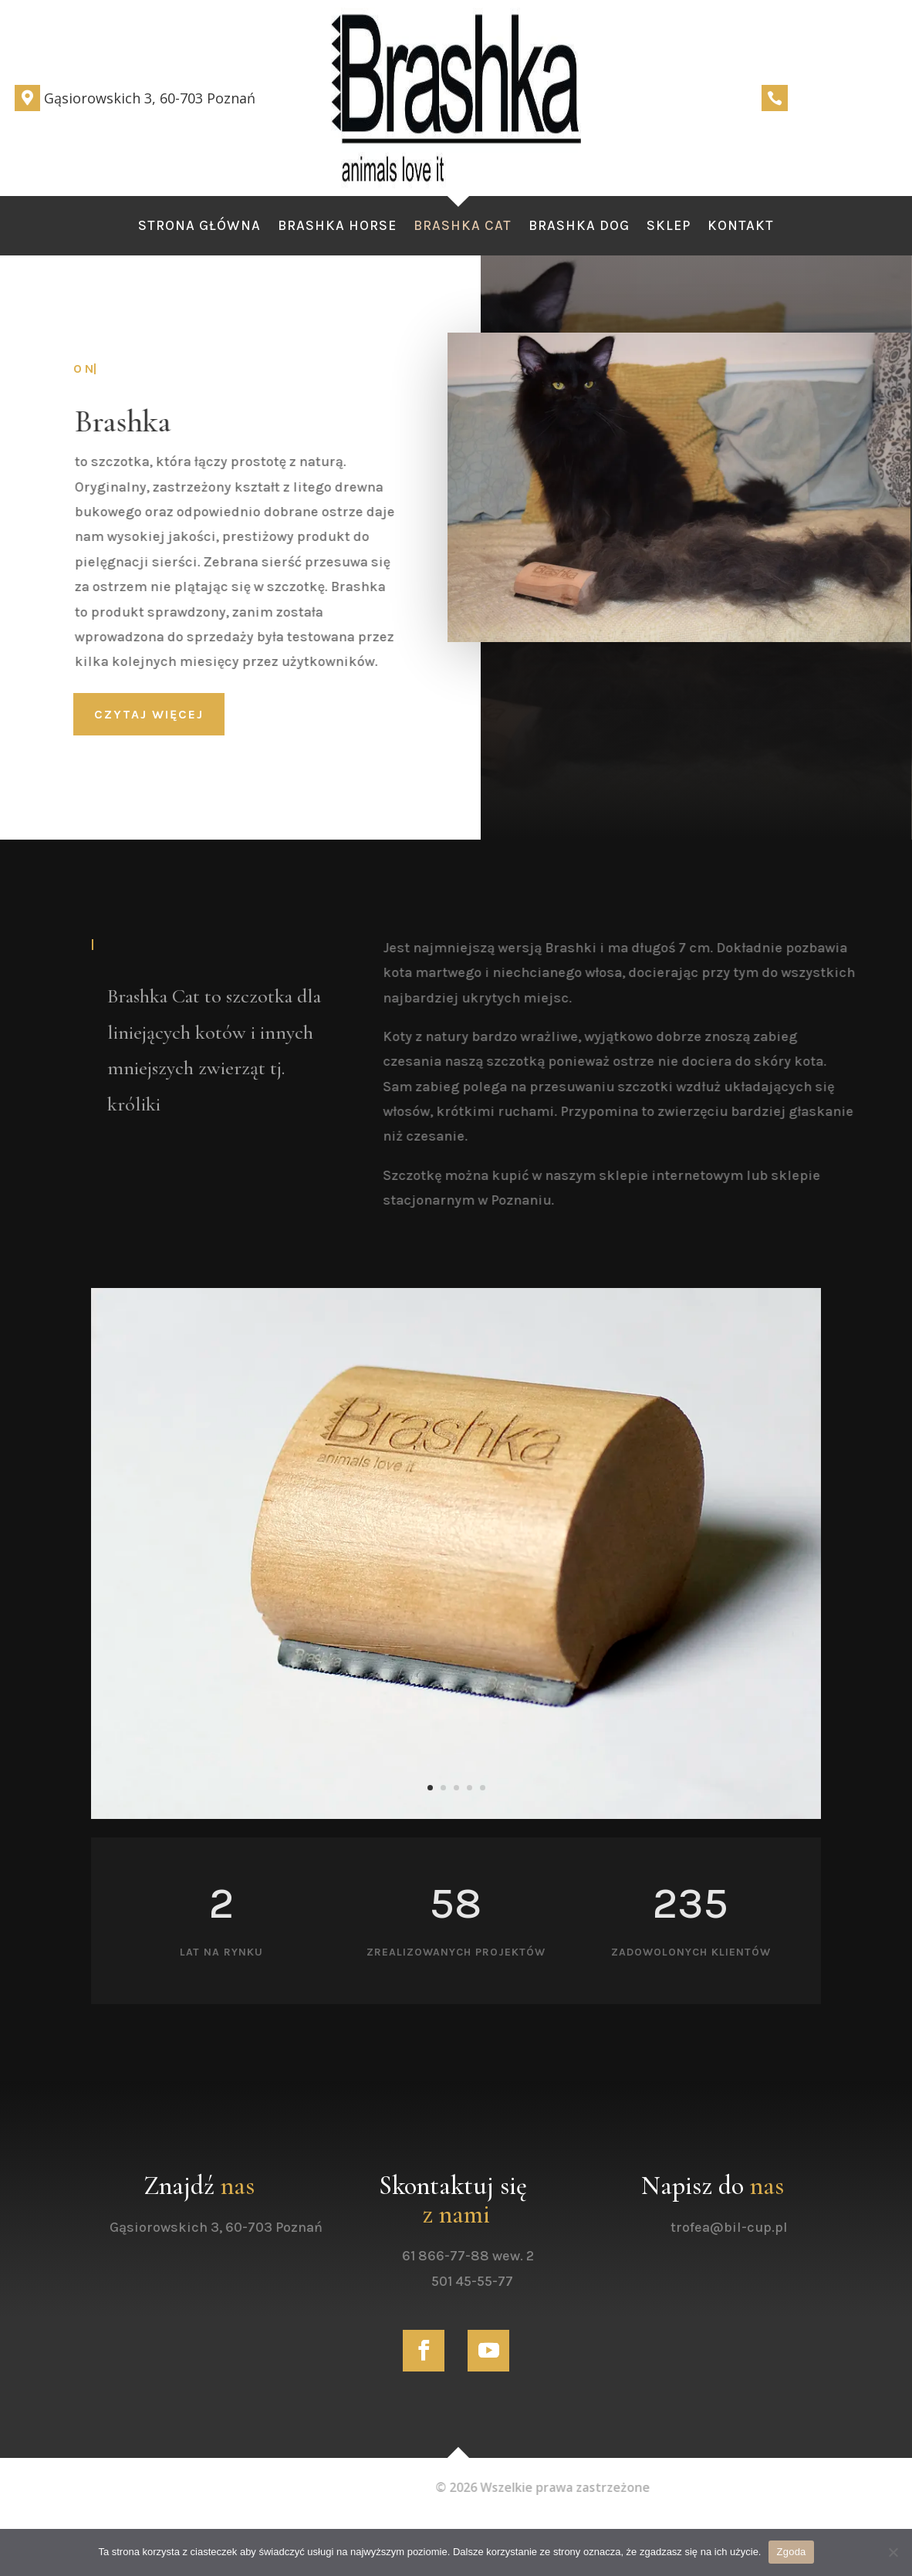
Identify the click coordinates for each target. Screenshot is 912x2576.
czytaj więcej (149, 714)
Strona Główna (199, 227)
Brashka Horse (337, 227)
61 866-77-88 (469, 2255)
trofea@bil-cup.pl (753, 2227)
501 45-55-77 (497, 2281)
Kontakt (741, 227)
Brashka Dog (579, 227)
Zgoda (791, 2551)
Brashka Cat (463, 227)
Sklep (669, 227)
